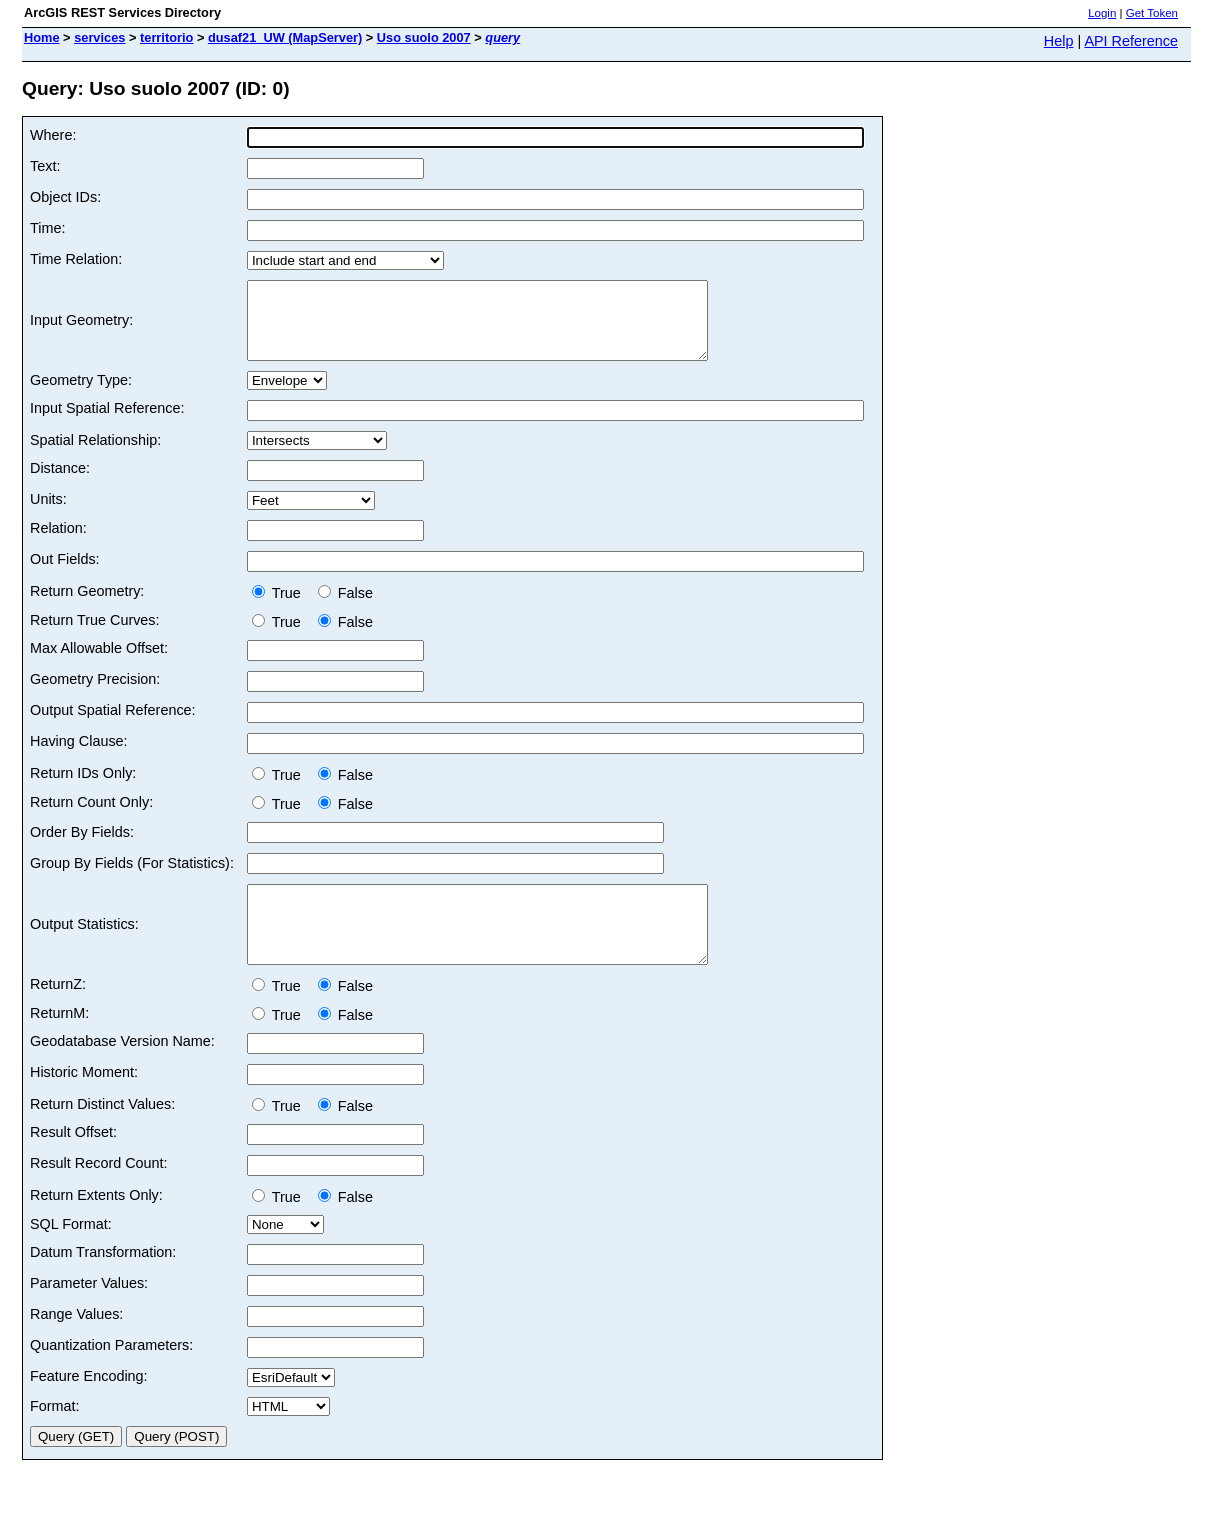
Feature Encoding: (89, 1406)
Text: (45, 166)
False (345, 608)
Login (1102, 13)
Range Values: (76, 1344)
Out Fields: (65, 574)
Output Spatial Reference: (113, 725)
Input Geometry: (81, 328)
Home (42, 37)
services (99, 37)
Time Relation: (76, 259)
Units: (48, 514)
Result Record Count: (99, 1193)
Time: (47, 228)
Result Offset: (73, 1162)
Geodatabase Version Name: (122, 1071)
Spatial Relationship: (95, 455)
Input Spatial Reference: (107, 423)
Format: (55, 1436)
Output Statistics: (84, 947)
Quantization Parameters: (111, 1375)
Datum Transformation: (103, 1282)
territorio (166, 37)
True (280, 608)
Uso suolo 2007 (424, 37)
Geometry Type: (81, 395)
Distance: (60, 483)
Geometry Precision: (95, 694)
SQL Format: (71, 1254)
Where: (53, 135)
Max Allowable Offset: (99, 663)
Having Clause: (79, 756)
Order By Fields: (82, 847)
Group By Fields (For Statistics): (132, 878)
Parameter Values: (89, 1313)
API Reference (1131, 41)
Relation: (58, 543)
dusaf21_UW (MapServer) (285, 37)
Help (1059, 41)
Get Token (1152, 13)
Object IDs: (65, 197)
